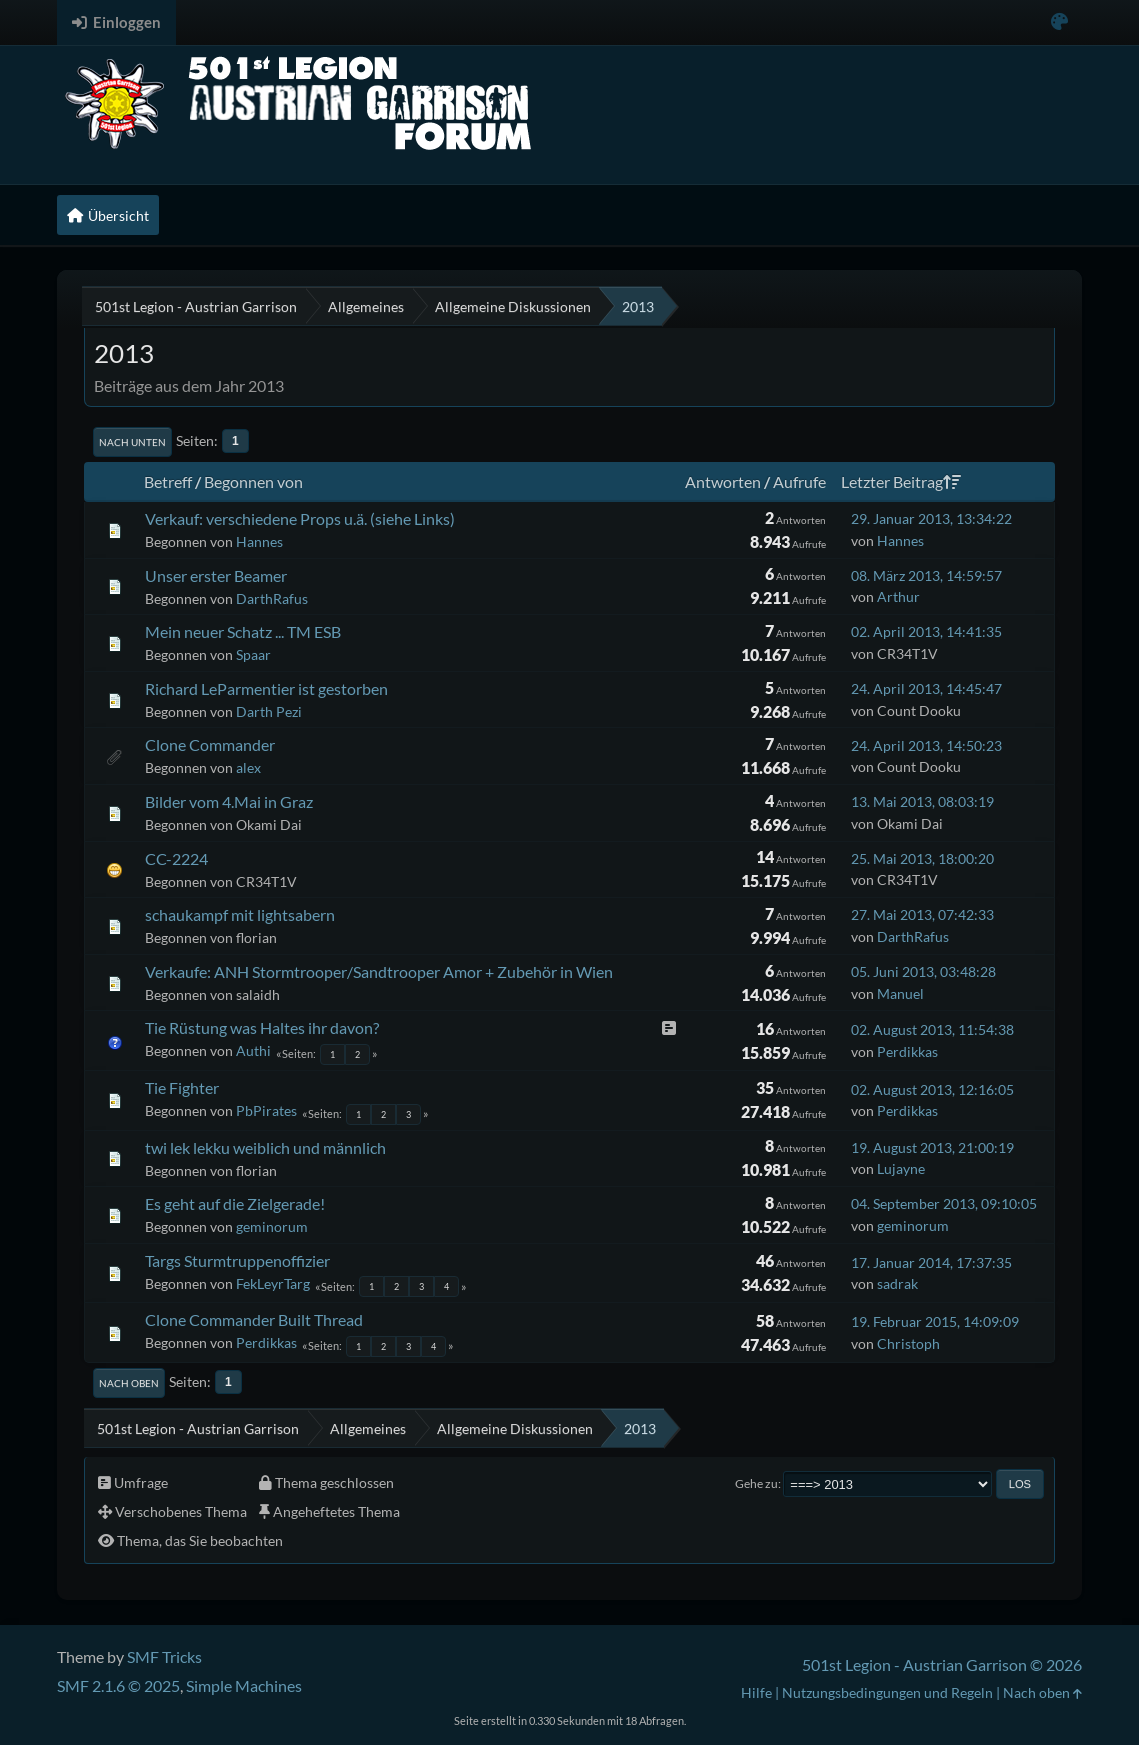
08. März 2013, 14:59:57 (926, 575)
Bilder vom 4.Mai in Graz (229, 801)
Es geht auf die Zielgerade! (235, 1203)
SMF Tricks (164, 1656)
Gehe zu (756, 1483)
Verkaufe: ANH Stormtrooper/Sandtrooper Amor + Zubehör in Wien (379, 971)
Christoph (908, 1343)
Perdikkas (907, 1051)
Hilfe (756, 1692)
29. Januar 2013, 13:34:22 (931, 518)
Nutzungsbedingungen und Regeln (887, 1692)
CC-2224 (176, 858)
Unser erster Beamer (216, 575)
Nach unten (132, 442)
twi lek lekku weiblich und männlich (265, 1147)
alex (248, 767)
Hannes (259, 541)
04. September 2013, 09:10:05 (944, 1203)
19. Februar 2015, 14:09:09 (935, 1321)
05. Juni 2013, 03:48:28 (923, 971)
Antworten (723, 481)
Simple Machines (244, 1685)
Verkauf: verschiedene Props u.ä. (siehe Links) (300, 518)
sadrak (897, 1283)
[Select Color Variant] (1059, 22)
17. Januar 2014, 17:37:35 (931, 1262)
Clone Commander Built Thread (254, 1319)
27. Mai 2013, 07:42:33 (922, 914)
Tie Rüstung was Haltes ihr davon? (262, 1027)
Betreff (168, 481)
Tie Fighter (182, 1087)
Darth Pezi (269, 711)
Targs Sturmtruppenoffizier (237, 1260)
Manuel (900, 993)
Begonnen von (253, 481)
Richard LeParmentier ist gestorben (266, 688)
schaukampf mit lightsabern (240, 914)
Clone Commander (210, 744)
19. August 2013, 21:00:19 (932, 1147)
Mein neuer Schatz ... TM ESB (243, 631)
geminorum (272, 1226)
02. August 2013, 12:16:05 (932, 1089)
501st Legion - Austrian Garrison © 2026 (942, 1664)
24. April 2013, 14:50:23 (926, 745)
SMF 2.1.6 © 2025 (118, 1685)
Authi (253, 1050)
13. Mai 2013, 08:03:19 (922, 801)
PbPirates (266, 1110)
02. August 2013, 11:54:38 (932, 1029)
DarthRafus (272, 598)
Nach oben (129, 1383)
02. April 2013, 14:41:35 (926, 631)
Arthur (898, 596)
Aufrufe (799, 481)
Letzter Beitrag (901, 481)
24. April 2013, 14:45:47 (926, 688)
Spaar (253, 654)
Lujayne (901, 1168)
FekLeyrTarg (273, 1283)
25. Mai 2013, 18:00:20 (922, 858)
